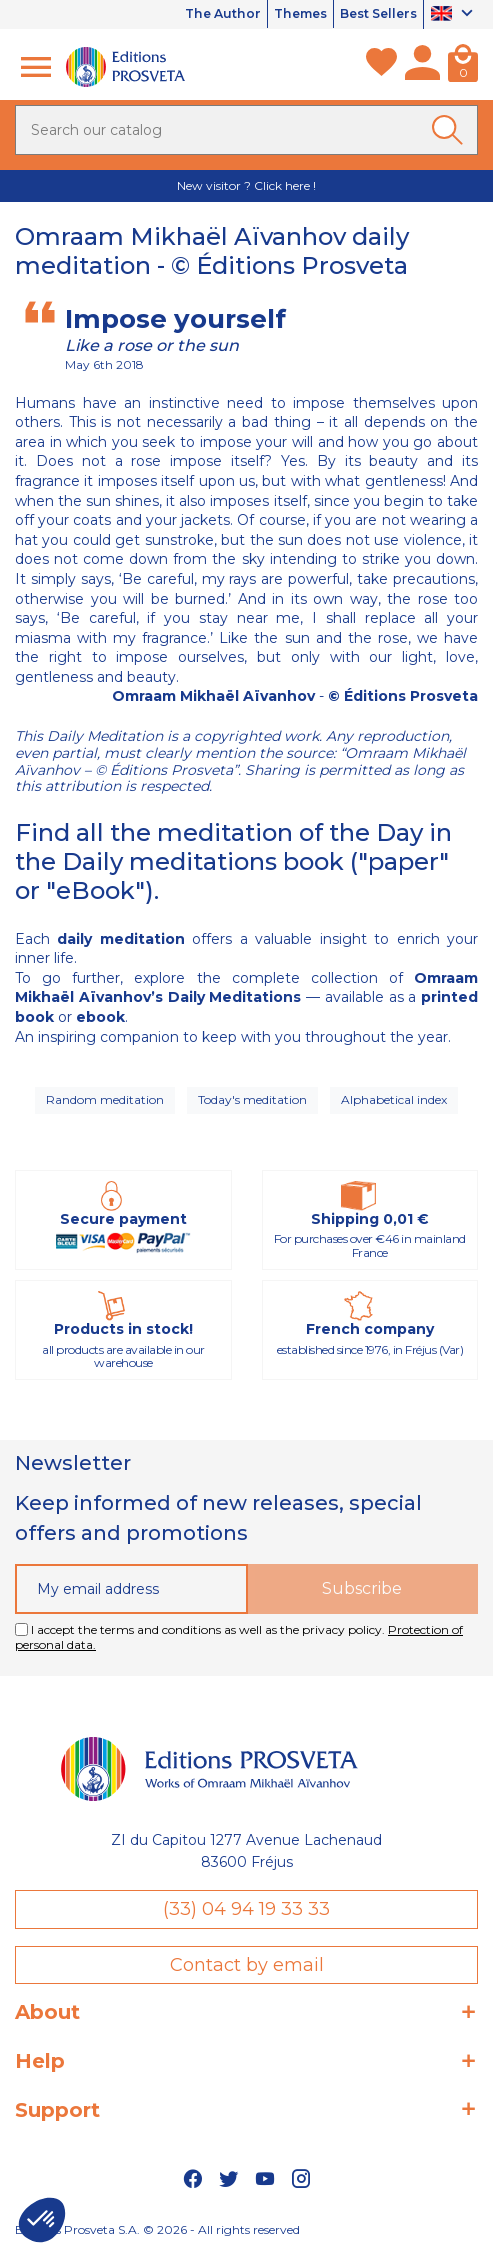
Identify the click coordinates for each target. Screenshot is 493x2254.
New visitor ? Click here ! (246, 185)
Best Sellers (373, 14)
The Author (202, 14)
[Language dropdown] (454, 15)
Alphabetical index (394, 1099)
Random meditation (105, 1099)
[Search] (246, 130)
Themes (286, 14)
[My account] (422, 67)
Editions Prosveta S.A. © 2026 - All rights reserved (157, 2229)
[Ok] (451, 130)
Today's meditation (252, 1099)
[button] (42, 2220)
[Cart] (463, 67)
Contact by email (247, 1965)
